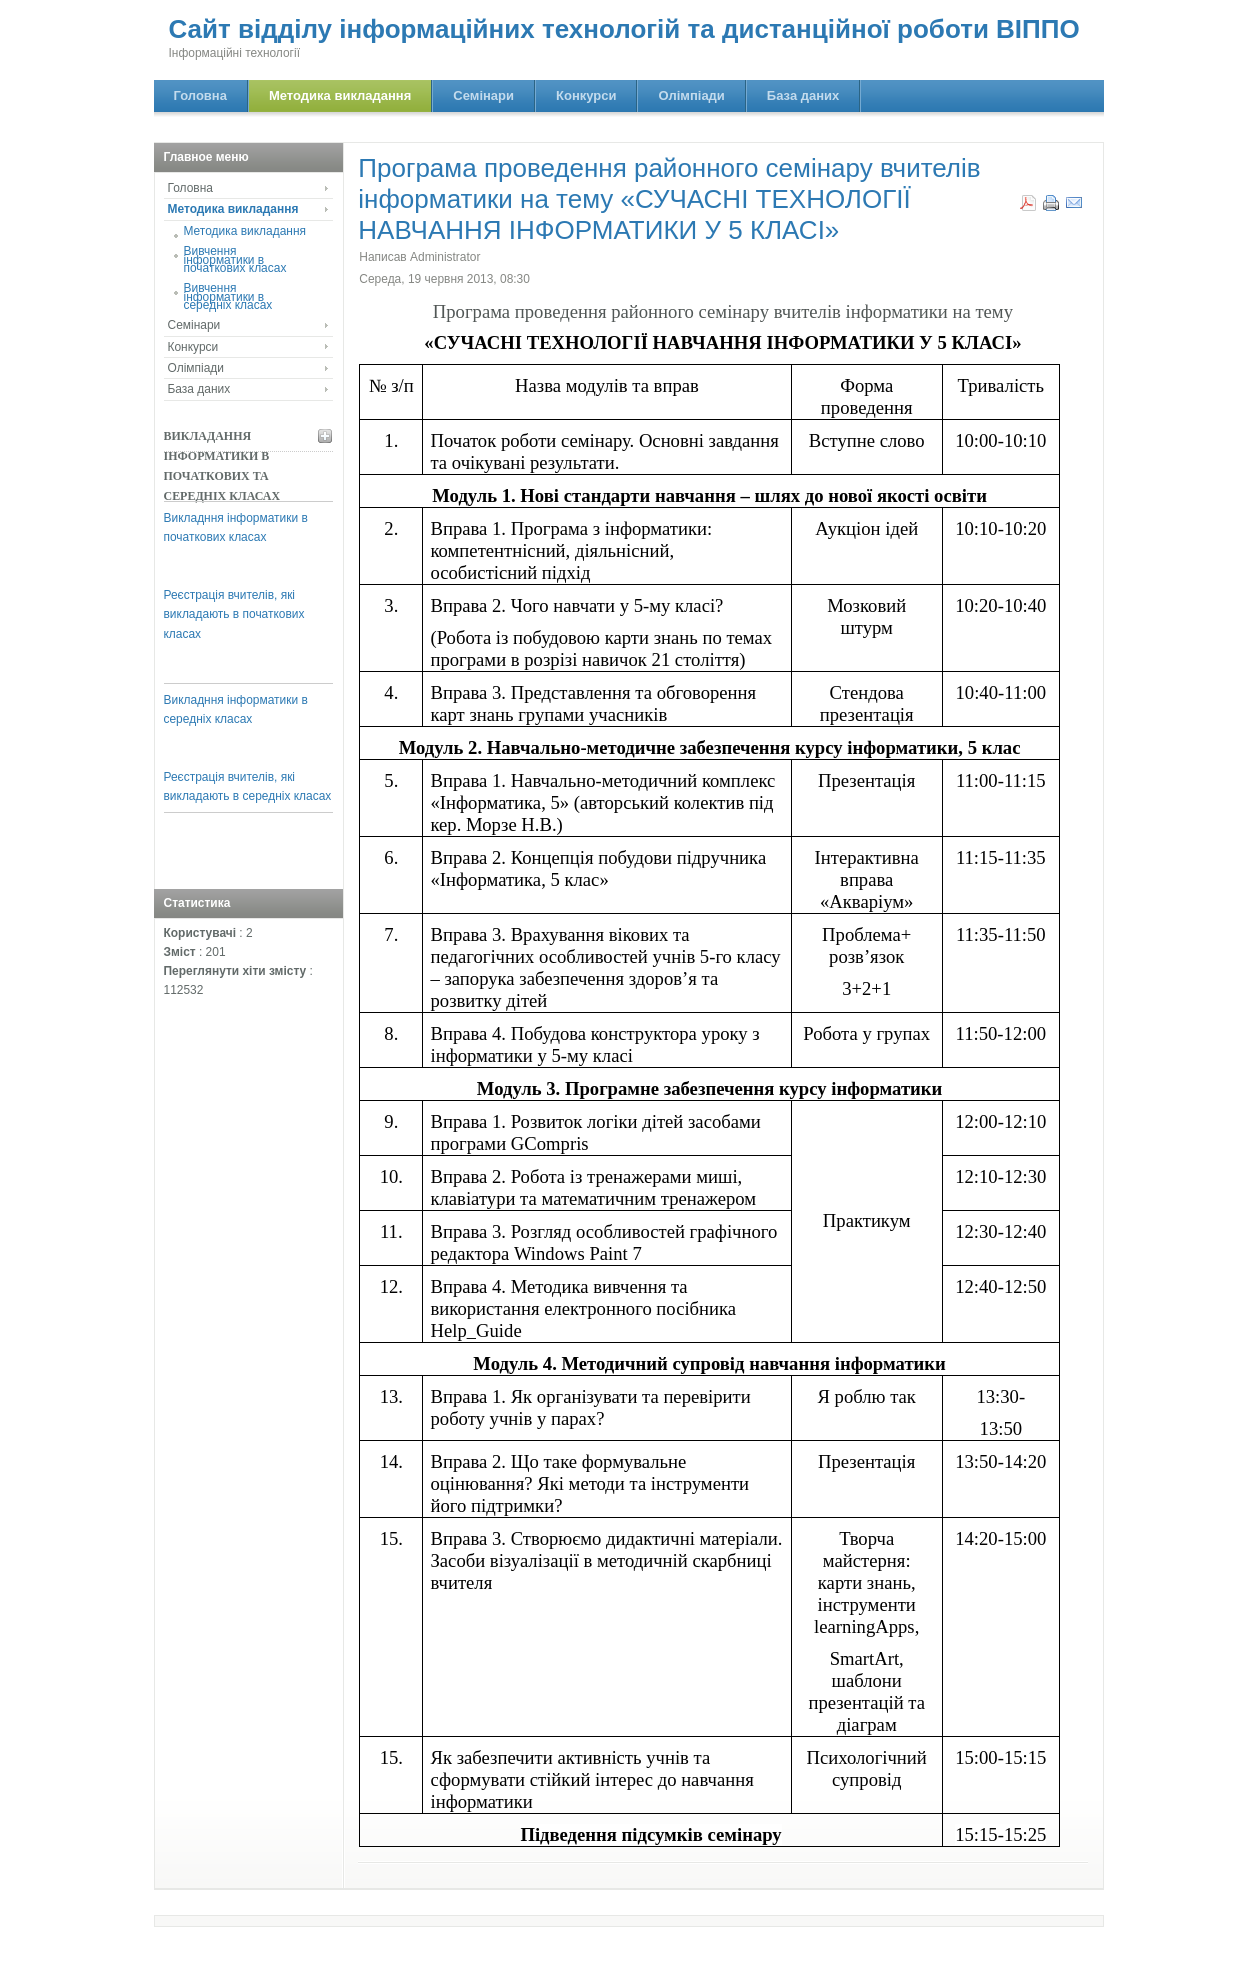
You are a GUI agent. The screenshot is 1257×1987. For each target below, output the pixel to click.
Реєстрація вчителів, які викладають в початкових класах (234, 614)
